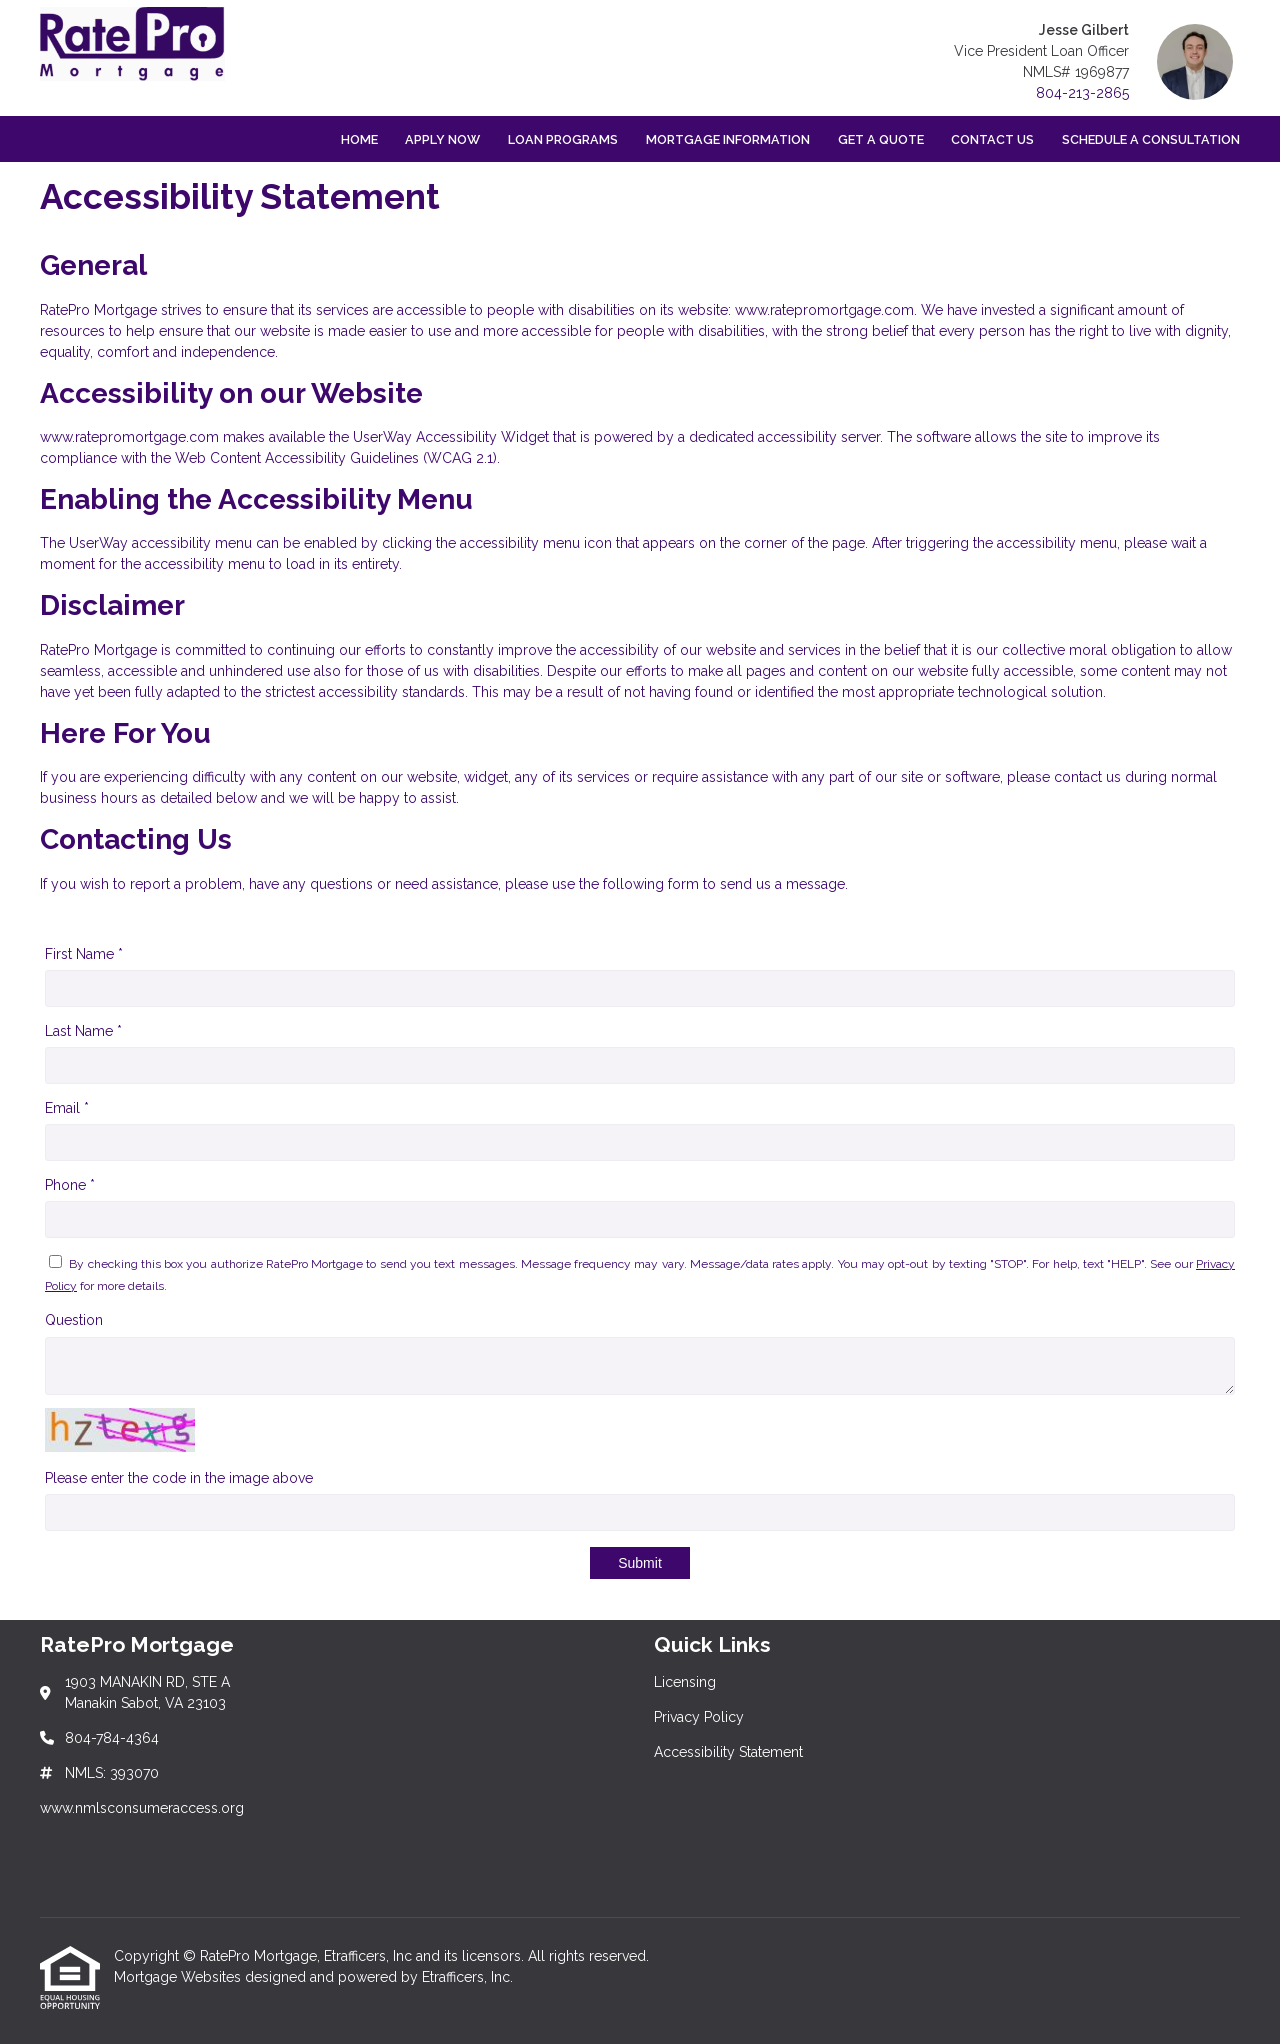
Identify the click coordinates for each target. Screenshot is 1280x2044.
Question (74, 1320)
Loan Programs (563, 139)
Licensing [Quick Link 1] (685, 1682)
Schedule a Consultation (1151, 139)
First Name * (84, 954)
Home (359, 139)
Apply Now (442, 139)
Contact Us (992, 139)
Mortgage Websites (179, 1977)
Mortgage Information (728, 139)
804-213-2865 (1082, 93)
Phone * (70, 1185)
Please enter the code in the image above (179, 1478)
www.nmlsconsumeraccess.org (142, 1808)
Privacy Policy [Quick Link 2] (699, 1717)
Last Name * (83, 1031)
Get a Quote (881, 139)
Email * (67, 1108)
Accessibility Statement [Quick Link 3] (728, 1752)
